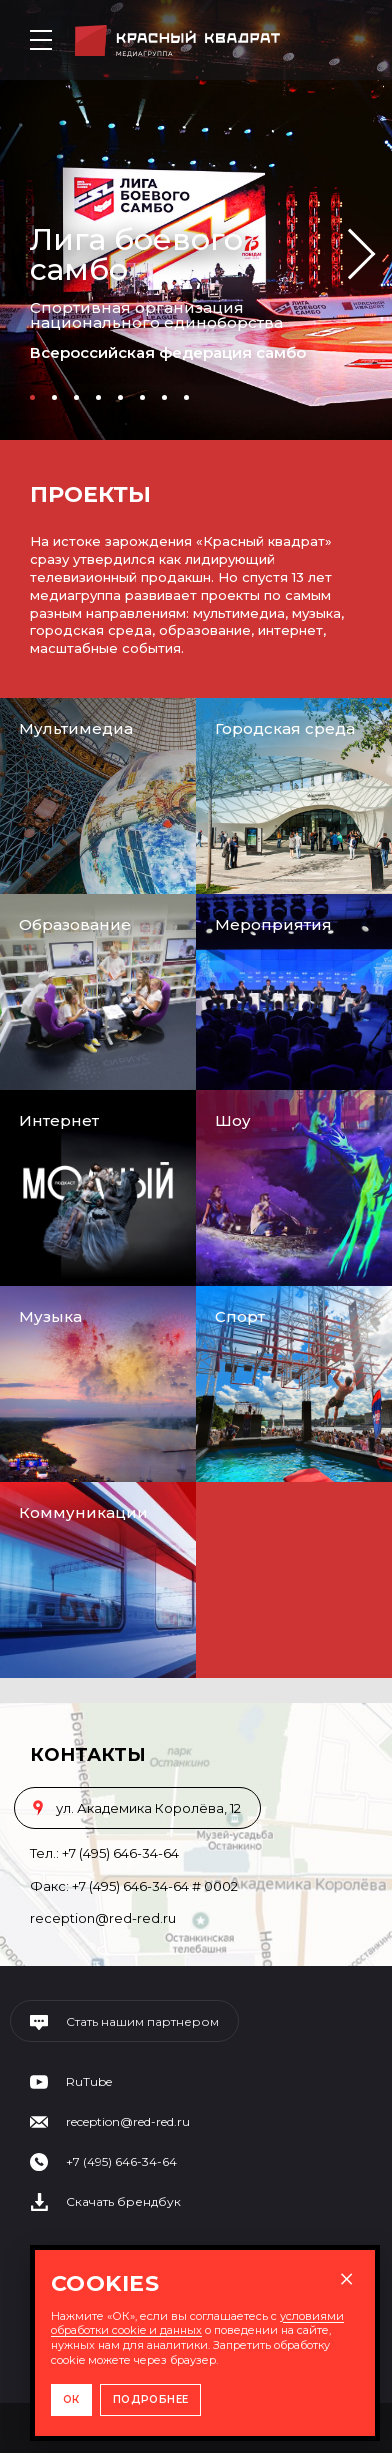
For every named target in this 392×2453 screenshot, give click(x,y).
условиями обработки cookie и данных (197, 2323)
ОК (71, 2399)
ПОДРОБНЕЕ (151, 2399)
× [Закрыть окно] (346, 2279)
